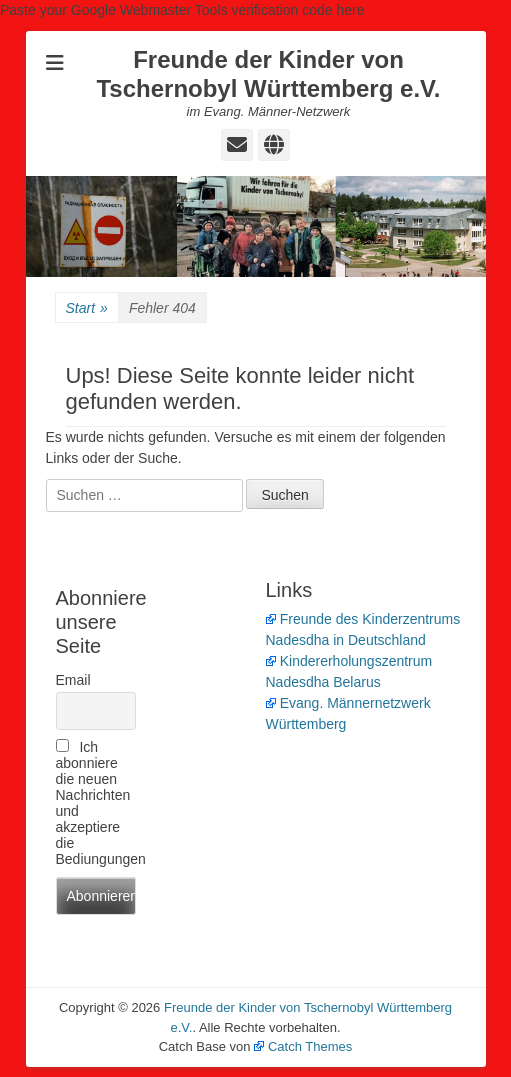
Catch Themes (303, 1046)
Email (73, 680)
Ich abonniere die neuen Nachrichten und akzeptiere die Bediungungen (96, 803)
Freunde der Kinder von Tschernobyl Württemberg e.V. (268, 74)
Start (87, 308)
